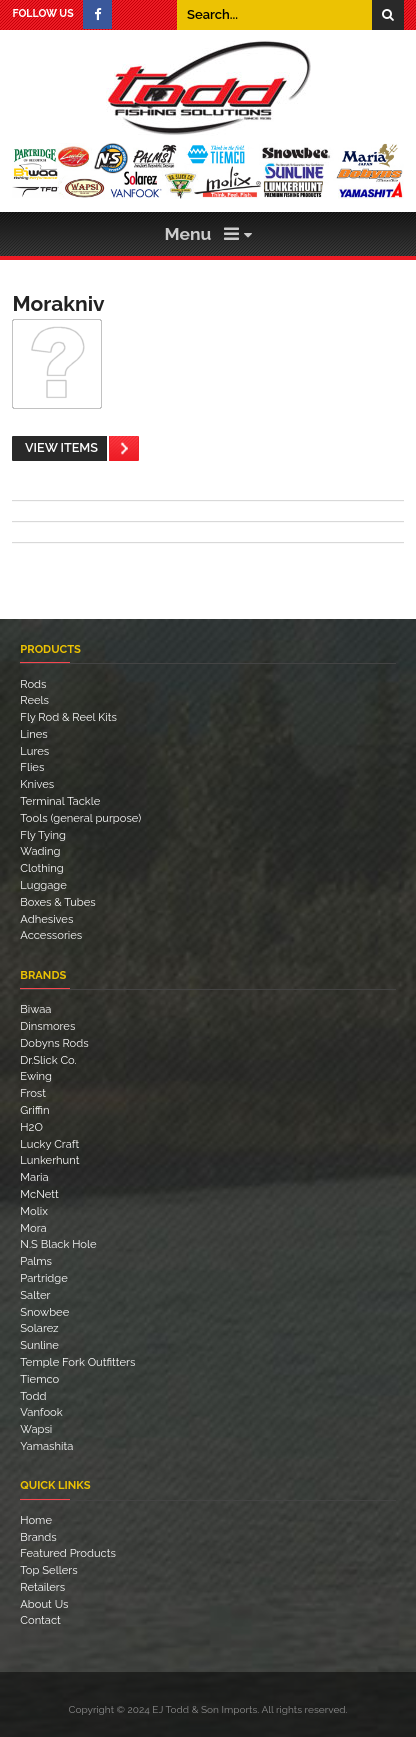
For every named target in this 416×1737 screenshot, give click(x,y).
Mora (33, 1228)
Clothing (41, 868)
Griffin (34, 1110)
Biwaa (35, 1009)
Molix (34, 1211)
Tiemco (39, 1379)
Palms (36, 1261)
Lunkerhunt (49, 1160)
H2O (31, 1127)
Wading (40, 851)
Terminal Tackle (60, 801)
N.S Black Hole (58, 1244)
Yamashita (46, 1446)
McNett (39, 1194)
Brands (38, 1537)
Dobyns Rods (54, 1043)
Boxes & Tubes (57, 902)
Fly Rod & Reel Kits (68, 717)
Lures (34, 751)
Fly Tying (43, 835)
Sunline (39, 1345)
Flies (32, 767)
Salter (35, 1295)
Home (36, 1520)
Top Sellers (48, 1570)
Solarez (39, 1328)
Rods (33, 684)
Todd (33, 1396)
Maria (34, 1177)
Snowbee (44, 1312)
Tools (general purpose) (80, 818)
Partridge (43, 1278)
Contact (40, 1620)
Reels (34, 700)
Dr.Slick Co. (48, 1060)
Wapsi (36, 1429)
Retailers (42, 1587)
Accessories (51, 935)
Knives (37, 784)
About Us (44, 1604)
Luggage (43, 885)
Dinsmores (47, 1026)
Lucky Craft (49, 1144)
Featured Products (68, 1553)
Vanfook (41, 1412)
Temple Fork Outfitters (77, 1362)
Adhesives (46, 919)
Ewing (36, 1076)
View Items (61, 447)
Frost (33, 1093)
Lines (33, 734)
